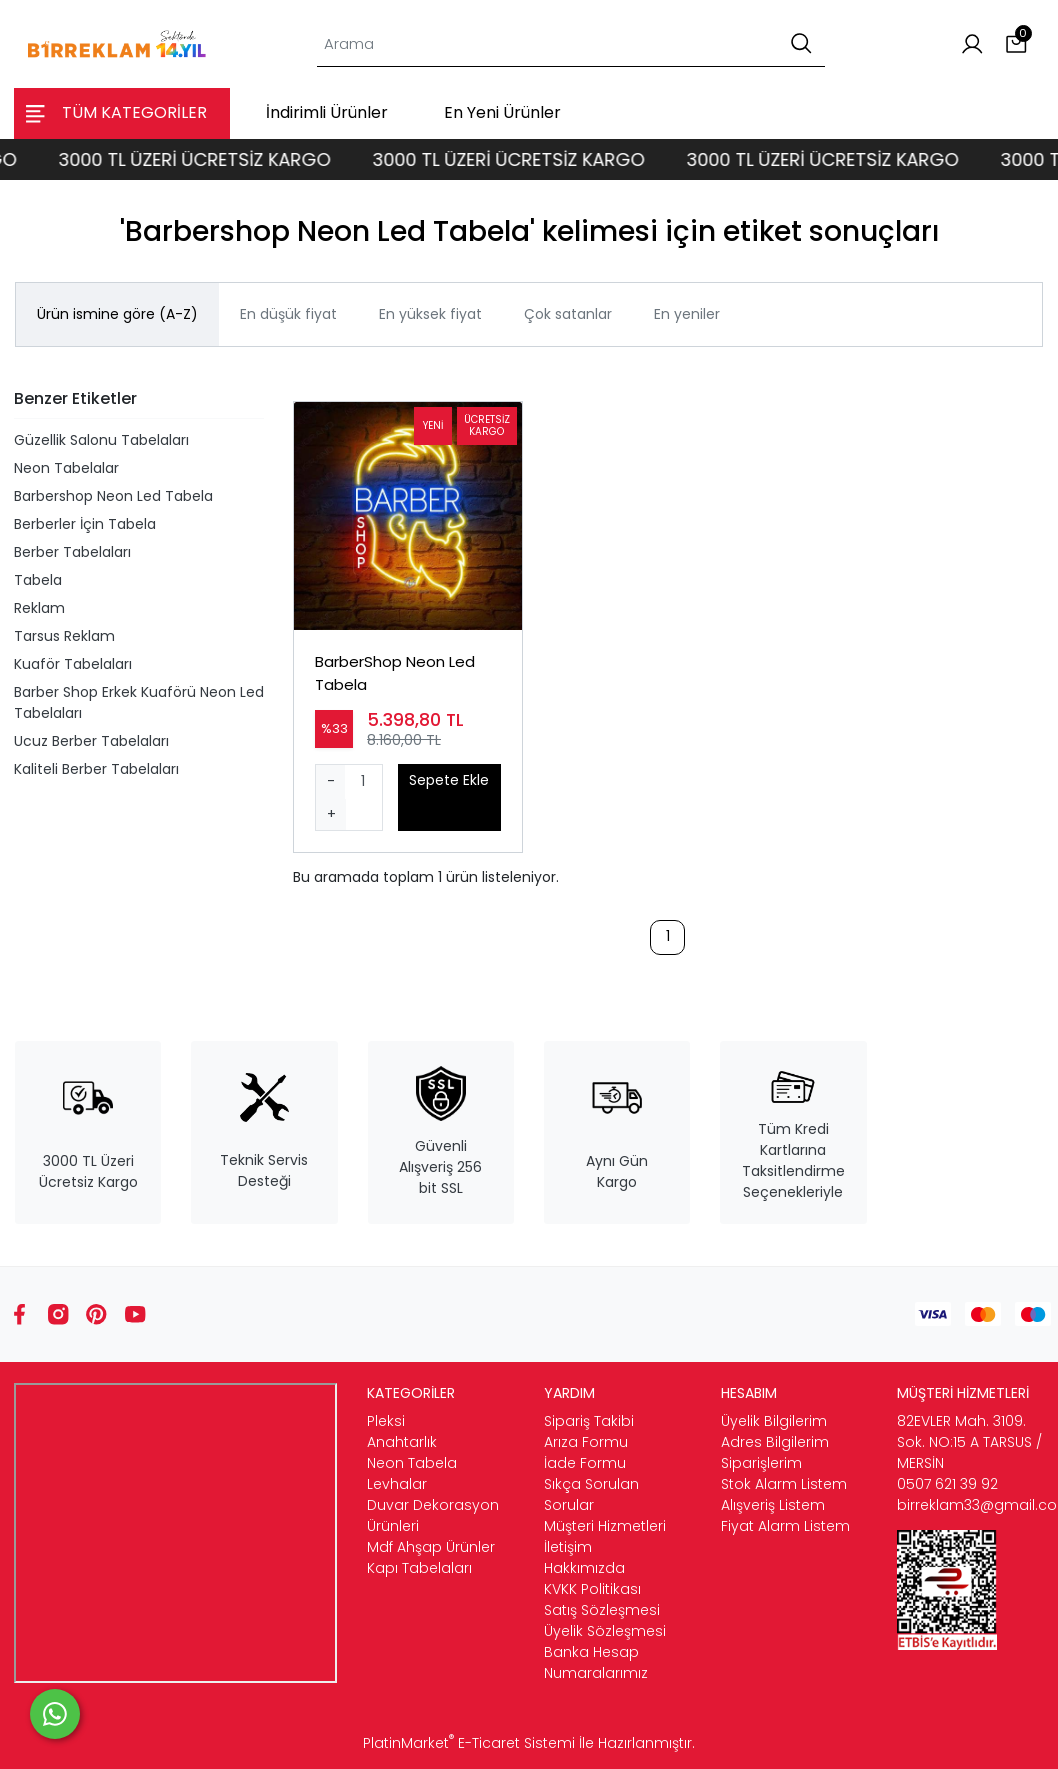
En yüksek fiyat (430, 314)
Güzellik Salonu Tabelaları (101, 440)
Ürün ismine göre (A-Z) (117, 314)
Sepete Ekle (449, 780)
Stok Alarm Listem (784, 1484)
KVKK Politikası (592, 1589)
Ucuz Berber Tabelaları (91, 741)
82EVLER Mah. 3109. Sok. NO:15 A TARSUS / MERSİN (969, 1442)
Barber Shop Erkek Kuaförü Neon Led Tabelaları (139, 702)
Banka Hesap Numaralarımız (596, 1662)
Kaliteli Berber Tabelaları (96, 769)
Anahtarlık (402, 1442)
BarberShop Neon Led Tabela (395, 673)
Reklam (39, 608)
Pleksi (386, 1421)
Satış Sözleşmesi (602, 1610)
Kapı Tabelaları (419, 1568)
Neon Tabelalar (66, 468)
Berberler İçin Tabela (85, 524)
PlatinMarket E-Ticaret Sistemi (469, 1743)
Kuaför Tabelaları (73, 664)
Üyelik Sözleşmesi (605, 1631)
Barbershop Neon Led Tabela (113, 496)
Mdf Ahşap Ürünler (431, 1547)
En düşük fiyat (288, 314)
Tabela (38, 580)
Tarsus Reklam (64, 636)
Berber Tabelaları (72, 552)
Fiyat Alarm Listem (785, 1526)
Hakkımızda (584, 1568)
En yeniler (687, 314)
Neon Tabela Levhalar (412, 1473)
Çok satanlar (568, 314)
